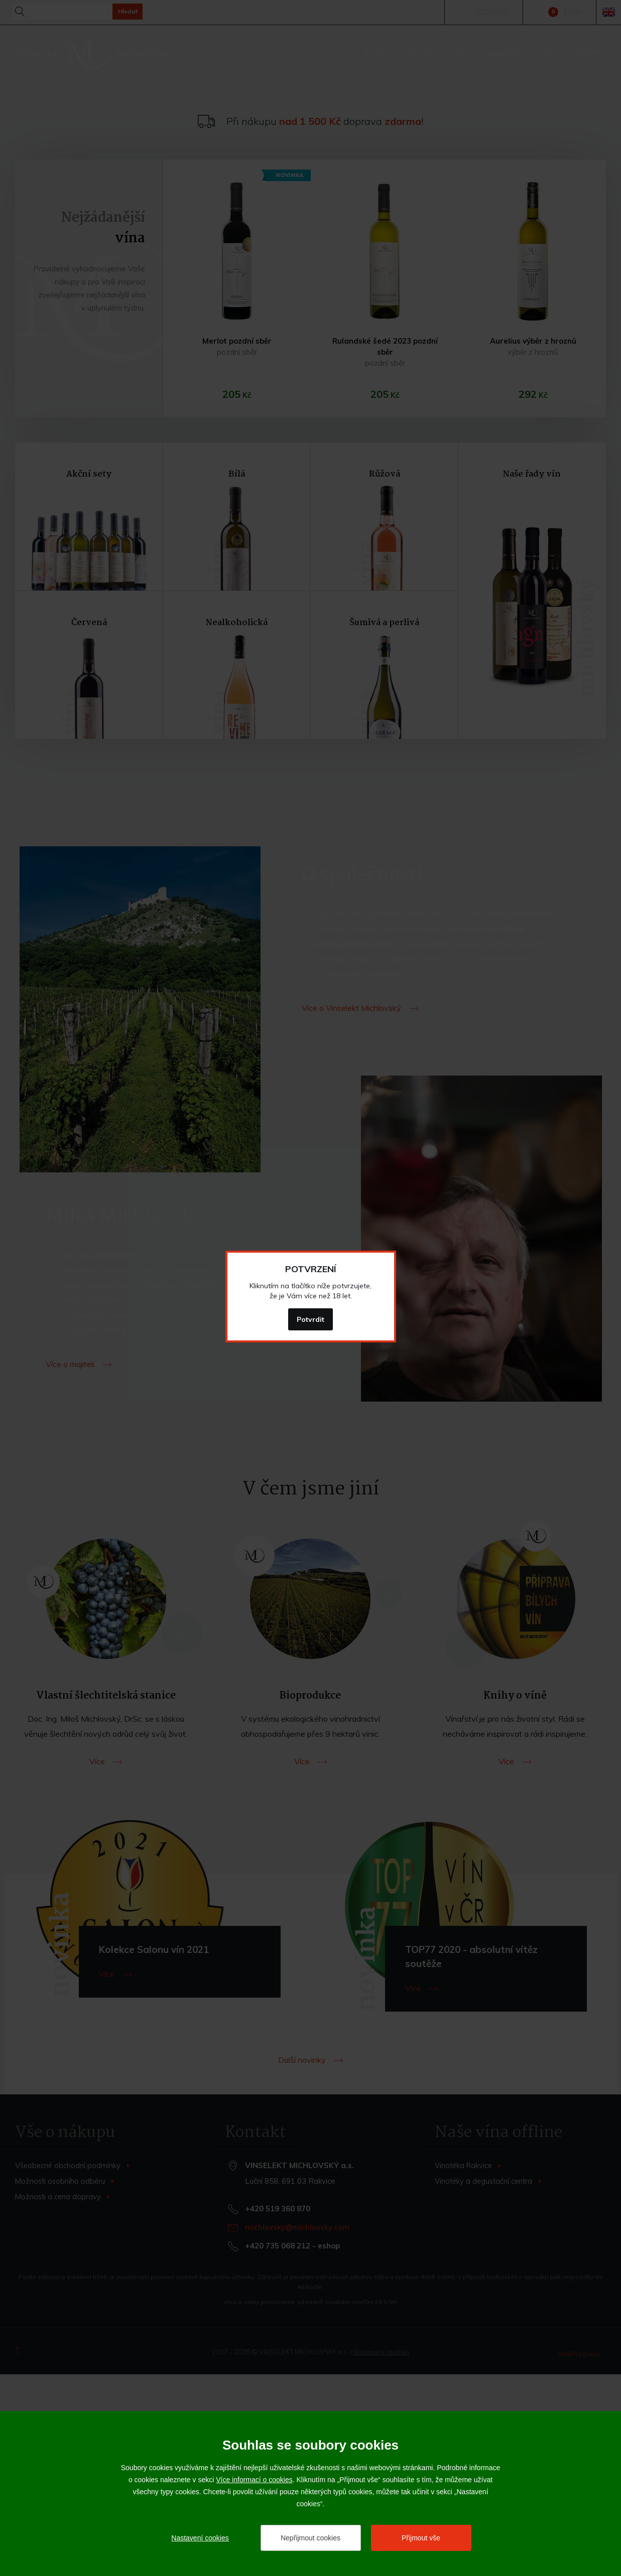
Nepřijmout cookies (310, 2538)
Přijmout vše (421, 2538)
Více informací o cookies (254, 2480)
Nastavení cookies (199, 2538)
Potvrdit (310, 1319)
